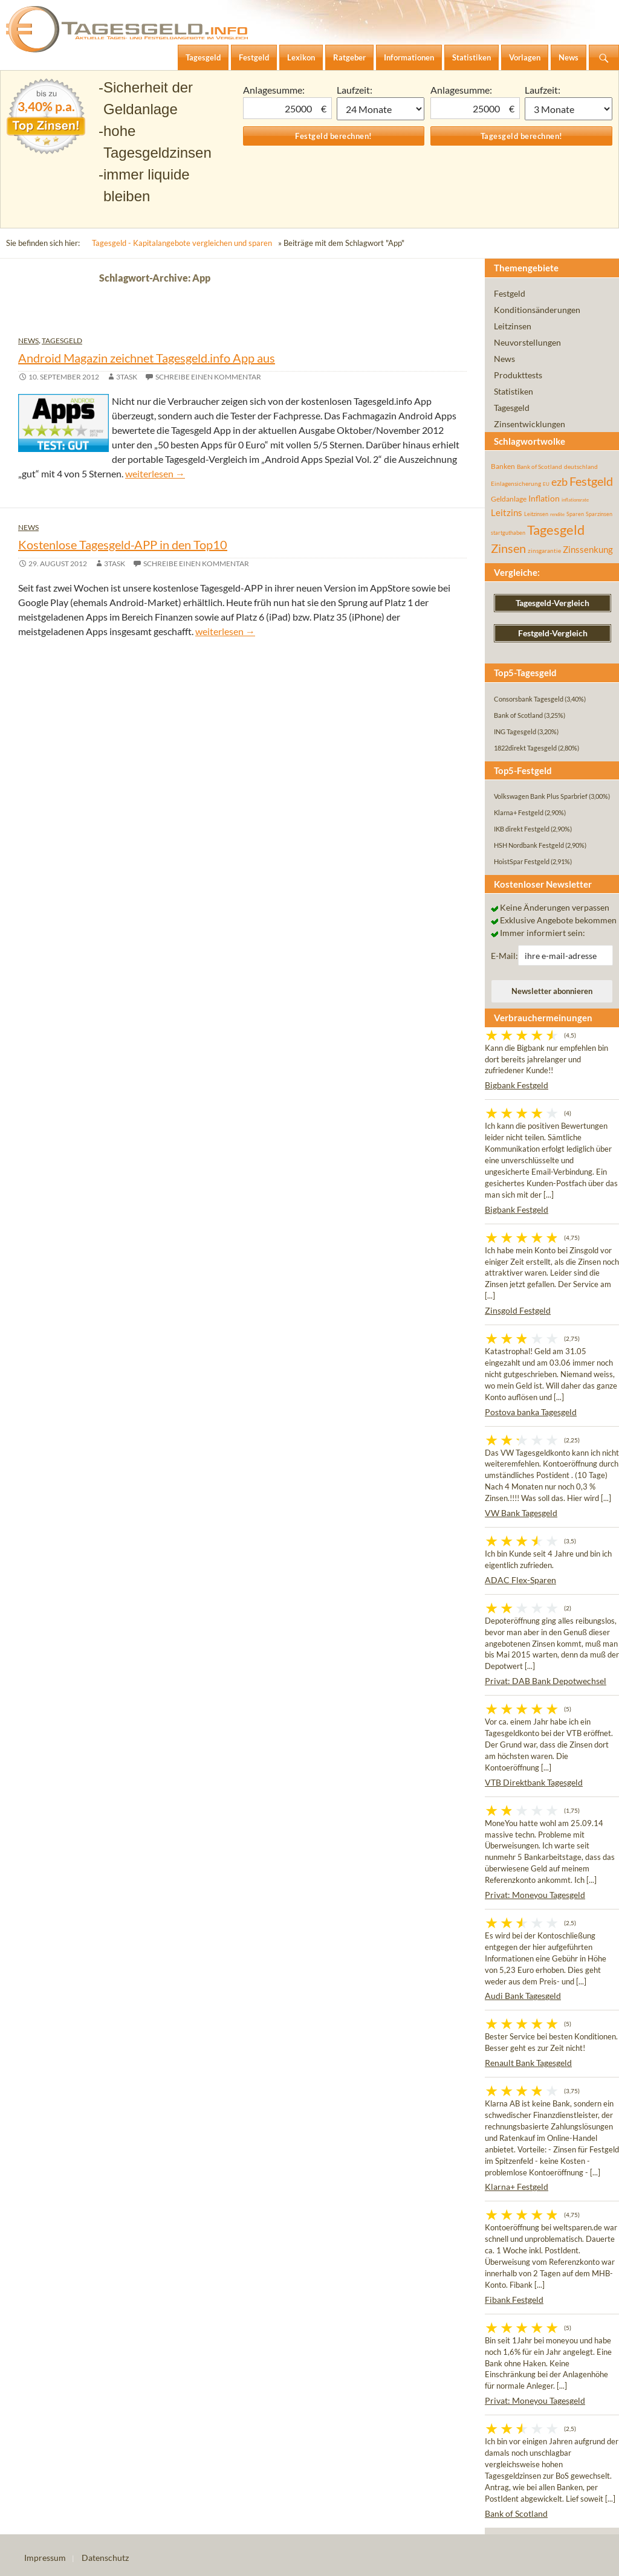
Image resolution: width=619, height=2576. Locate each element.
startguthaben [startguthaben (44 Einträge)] (508, 532)
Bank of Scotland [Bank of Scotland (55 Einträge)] (539, 466)
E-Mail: (504, 956)
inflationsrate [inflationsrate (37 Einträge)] (575, 500)
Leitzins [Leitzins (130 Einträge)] (506, 512)
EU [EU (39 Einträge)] (546, 484)
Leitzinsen (512, 326)
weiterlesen (155, 473)
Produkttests (518, 375)
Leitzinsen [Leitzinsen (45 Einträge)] (536, 514)
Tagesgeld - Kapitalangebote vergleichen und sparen (182, 243)
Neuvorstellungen (527, 342)
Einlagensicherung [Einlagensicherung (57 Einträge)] (516, 483)
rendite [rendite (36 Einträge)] (557, 514)
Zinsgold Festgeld (518, 1310)
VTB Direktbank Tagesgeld (534, 1782)
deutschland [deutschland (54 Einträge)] (581, 466)
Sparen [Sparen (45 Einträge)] (575, 514)
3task (126, 376)
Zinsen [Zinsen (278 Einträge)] (508, 548)
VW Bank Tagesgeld (521, 1513)
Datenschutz (105, 2557)
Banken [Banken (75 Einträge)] (503, 466)
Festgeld (509, 293)
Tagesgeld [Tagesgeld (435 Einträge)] (556, 529)
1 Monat (380, 108)
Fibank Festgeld (514, 2299)
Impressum (45, 2557)
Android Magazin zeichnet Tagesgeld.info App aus (146, 357)
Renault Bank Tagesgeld (528, 2063)
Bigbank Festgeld (516, 1085)
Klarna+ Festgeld (516, 2186)
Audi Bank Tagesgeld (523, 1995)
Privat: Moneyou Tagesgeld (535, 1895)
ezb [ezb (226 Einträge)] (559, 481)
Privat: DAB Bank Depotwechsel (545, 1681)
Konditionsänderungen (537, 310)
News (28, 340)
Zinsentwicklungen (529, 424)
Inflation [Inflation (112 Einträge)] (544, 498)
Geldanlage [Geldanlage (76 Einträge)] (509, 498)
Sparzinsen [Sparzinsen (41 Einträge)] (599, 514)
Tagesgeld (62, 340)
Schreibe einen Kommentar (208, 376)
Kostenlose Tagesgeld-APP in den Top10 (122, 544)
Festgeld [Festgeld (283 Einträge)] (591, 481)
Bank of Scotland (516, 2513)
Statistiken (513, 391)
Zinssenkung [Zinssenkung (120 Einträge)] (588, 549)
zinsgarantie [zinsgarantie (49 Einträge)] (544, 550)
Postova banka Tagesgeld (531, 1412)
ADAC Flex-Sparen (520, 1580)
